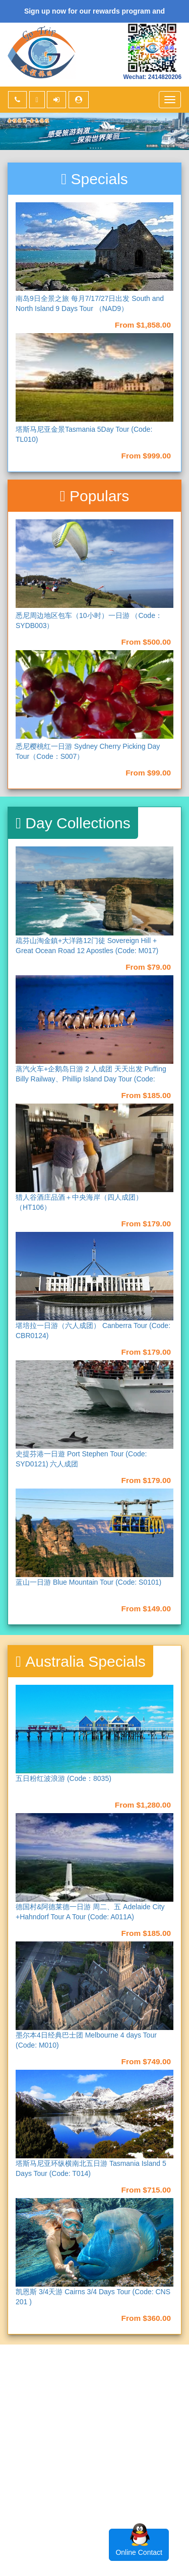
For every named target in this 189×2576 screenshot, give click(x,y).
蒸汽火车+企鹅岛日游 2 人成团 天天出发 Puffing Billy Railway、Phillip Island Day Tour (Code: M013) (91, 1079)
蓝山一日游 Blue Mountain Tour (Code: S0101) (88, 1582)
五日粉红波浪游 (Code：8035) (63, 1778)
